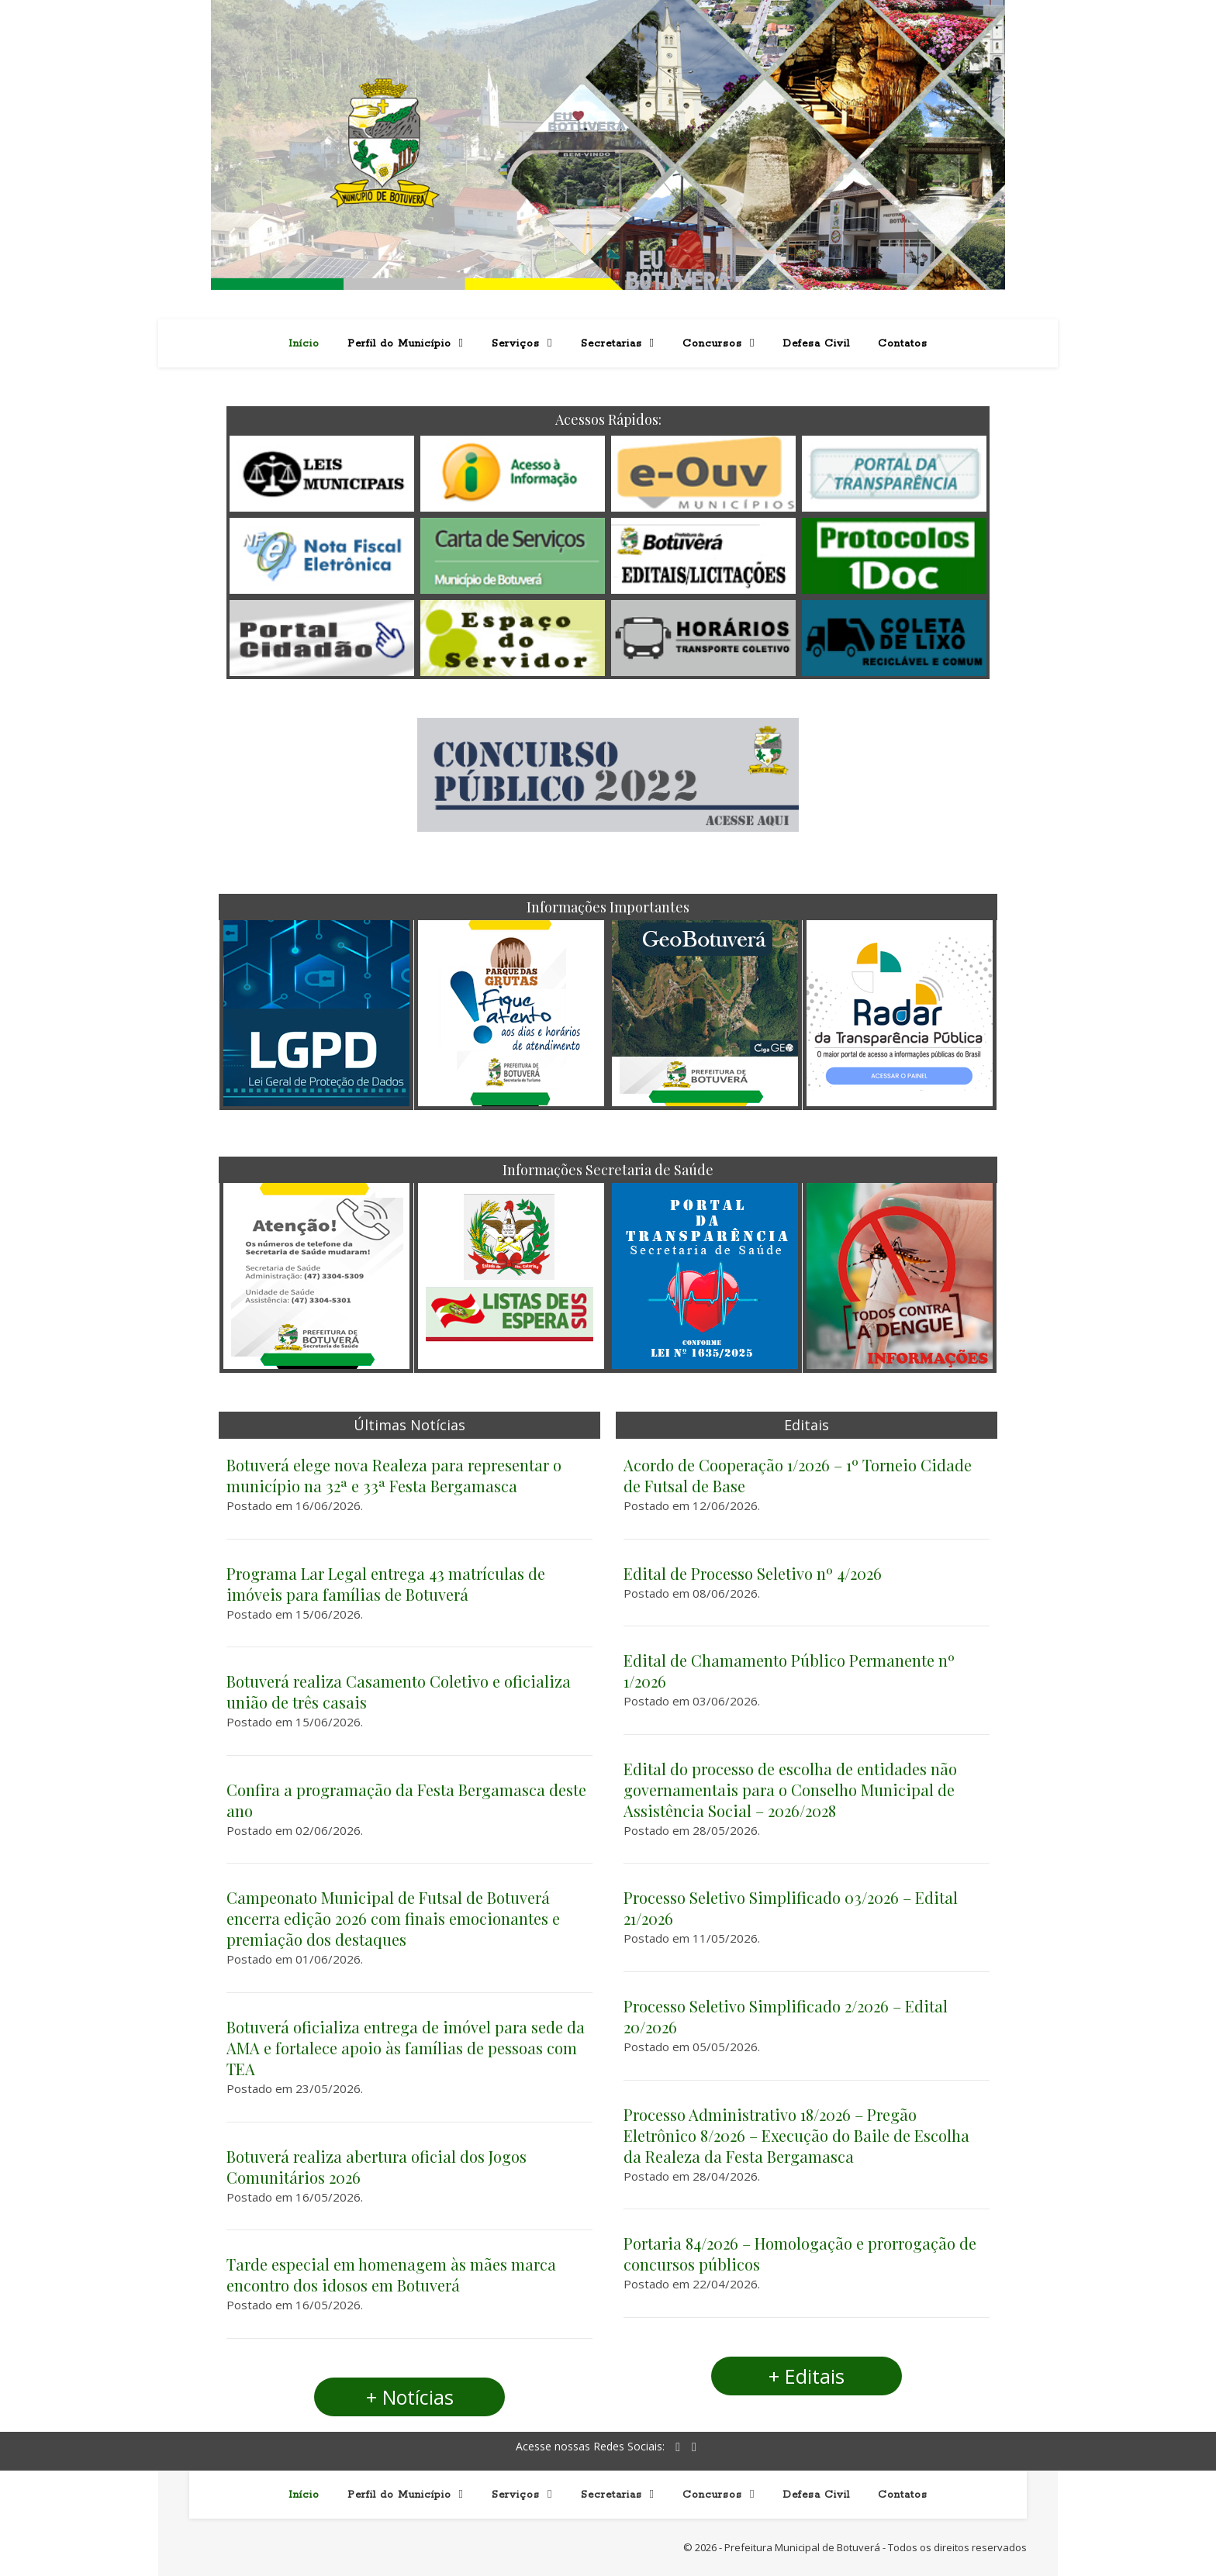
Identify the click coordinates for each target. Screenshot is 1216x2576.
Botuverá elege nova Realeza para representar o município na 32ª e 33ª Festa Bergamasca (393, 1475)
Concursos (712, 343)
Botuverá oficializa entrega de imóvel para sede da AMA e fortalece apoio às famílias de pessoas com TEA (405, 2047)
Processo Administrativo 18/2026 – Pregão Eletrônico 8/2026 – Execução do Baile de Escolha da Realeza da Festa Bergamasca (796, 2135)
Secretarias (611, 343)
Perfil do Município (399, 343)
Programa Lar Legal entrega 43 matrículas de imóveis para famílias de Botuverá (385, 1584)
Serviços (516, 343)
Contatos (903, 343)
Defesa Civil (816, 343)
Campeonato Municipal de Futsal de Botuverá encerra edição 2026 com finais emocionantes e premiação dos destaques (393, 1918)
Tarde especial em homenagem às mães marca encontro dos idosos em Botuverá (391, 2274)
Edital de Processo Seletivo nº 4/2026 (753, 1573)
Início (304, 343)
